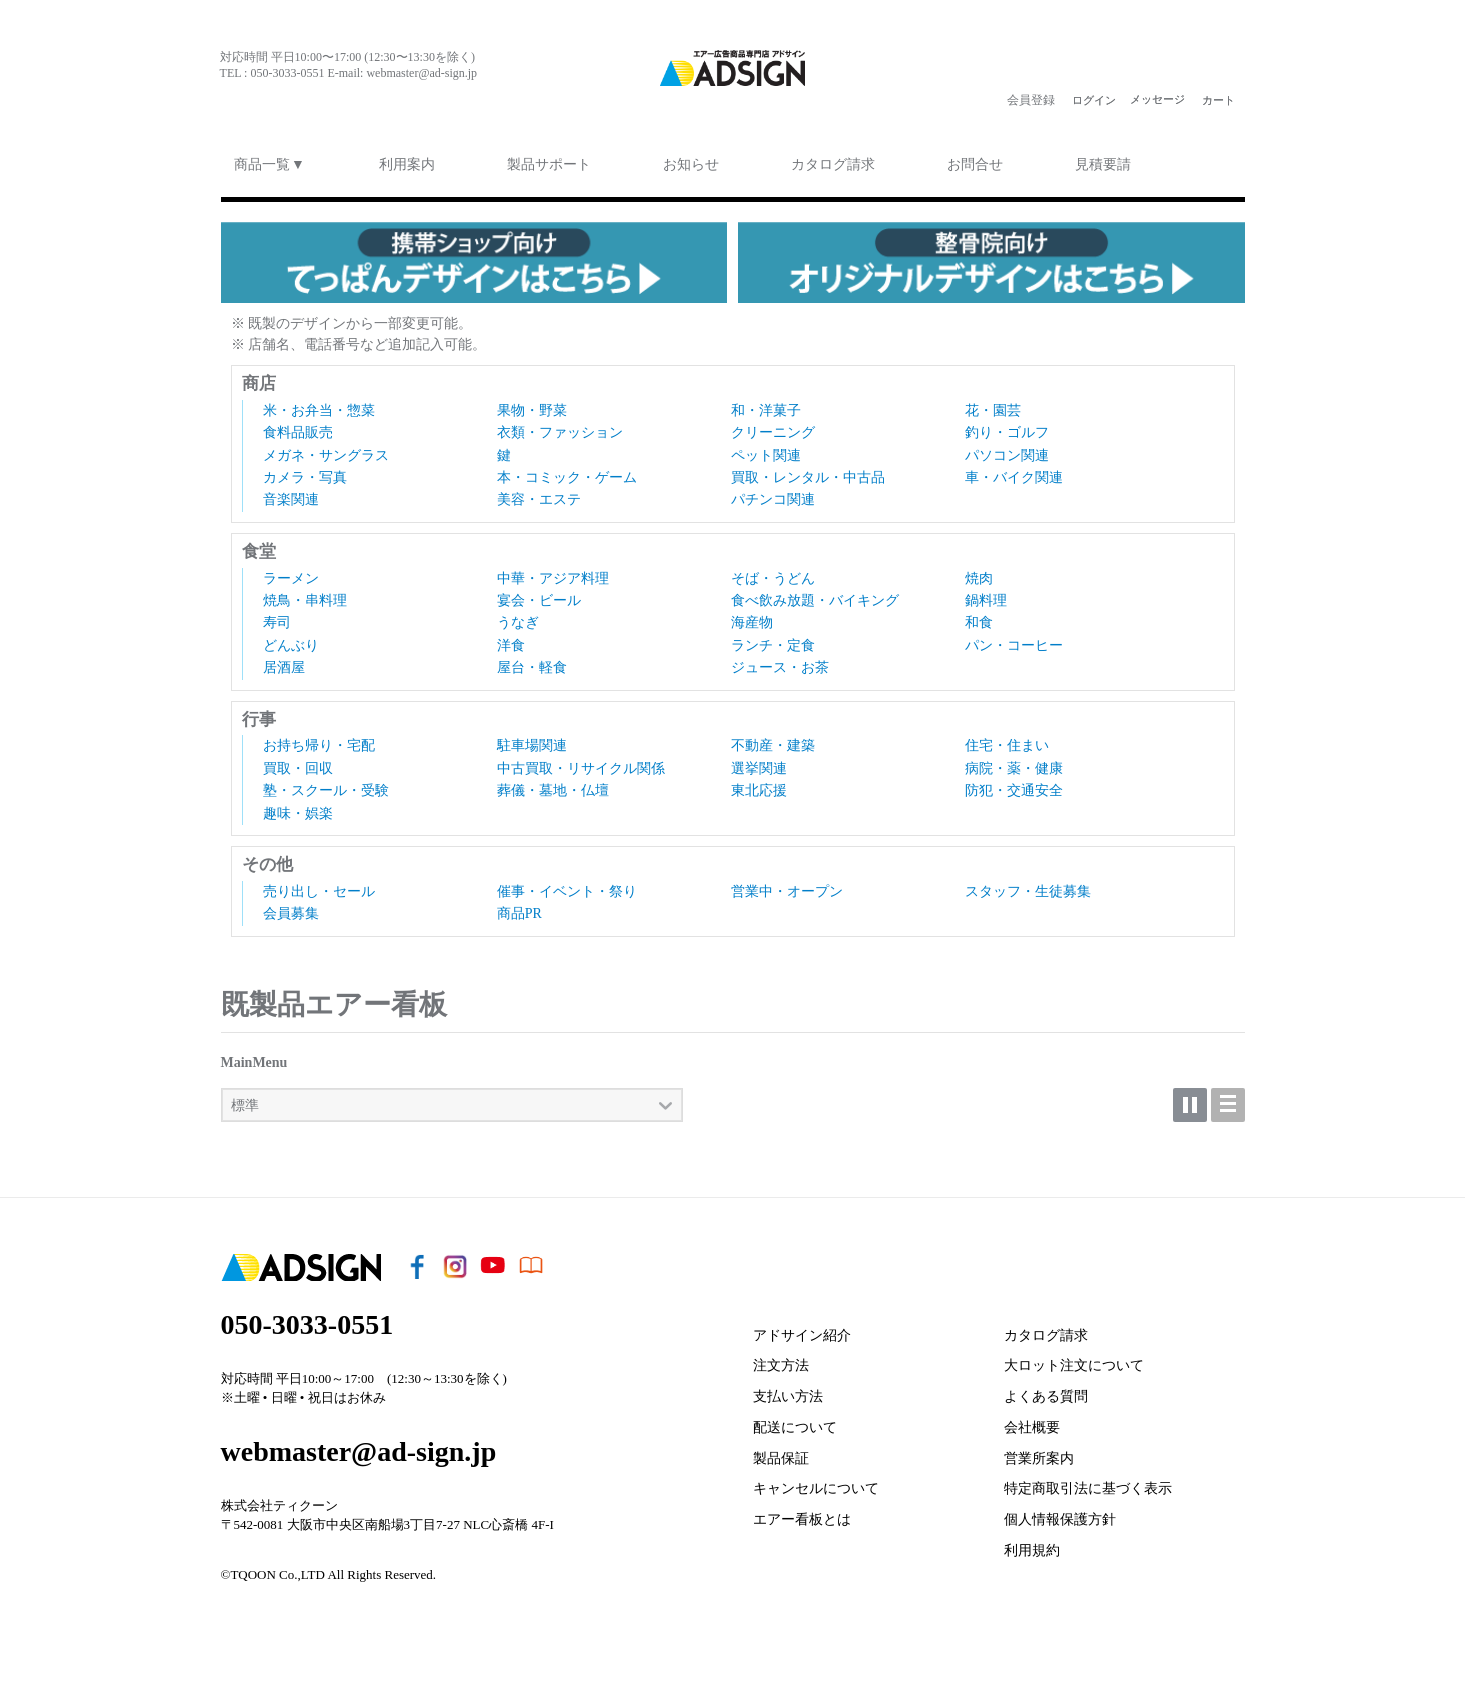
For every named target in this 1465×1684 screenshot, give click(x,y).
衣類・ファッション (560, 425)
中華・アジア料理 (553, 571)
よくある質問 (1046, 1389)
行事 (259, 712)
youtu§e (310, 99)
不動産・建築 (773, 738)
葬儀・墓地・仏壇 (553, 783)
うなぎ (518, 615)
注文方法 (781, 1358)
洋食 (511, 638)
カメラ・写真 (305, 470)
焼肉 (979, 571)
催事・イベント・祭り (567, 884)
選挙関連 (759, 761)
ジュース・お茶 (780, 660)
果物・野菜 (532, 403)
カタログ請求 (1046, 1328)
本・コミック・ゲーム (567, 470)
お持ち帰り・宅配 (319, 738)
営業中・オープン (787, 884)
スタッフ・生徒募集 (1028, 884)
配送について (795, 1420)
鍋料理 (986, 593)
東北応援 (759, 783)
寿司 (277, 615)
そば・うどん (773, 571)
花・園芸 (993, 403)
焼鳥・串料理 (305, 593)
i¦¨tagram (270, 99)
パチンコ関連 (773, 492)
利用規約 (1032, 1543)
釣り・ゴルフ (1007, 425)
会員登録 (1031, 100)
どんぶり (291, 638)
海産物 (752, 615)
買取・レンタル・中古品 (808, 470)
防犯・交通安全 (1014, 783)
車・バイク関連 (1014, 470)
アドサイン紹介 (802, 1328)
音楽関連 (291, 492)
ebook (350, 99)
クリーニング (773, 425)
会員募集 (291, 906)
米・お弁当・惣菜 (319, 403)
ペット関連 (766, 448)
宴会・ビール (539, 593)
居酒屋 (284, 660)
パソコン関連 (1007, 448)
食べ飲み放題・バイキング (815, 593)
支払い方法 (788, 1389)
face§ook (230, 99)
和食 (979, 615)
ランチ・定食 (773, 638)
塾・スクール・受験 (326, 783)
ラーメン (291, 571)
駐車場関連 (532, 738)
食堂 (259, 544)
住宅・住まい (1007, 738)
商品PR (519, 906)
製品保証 (781, 1451)
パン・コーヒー (1014, 638)
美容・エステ (539, 492)
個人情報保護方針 (1060, 1512)
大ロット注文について (1074, 1358)
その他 (267, 857)
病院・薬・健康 (1014, 761)
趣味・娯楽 (298, 806)
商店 (259, 376)
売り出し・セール (319, 884)
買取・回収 (298, 761)
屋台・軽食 (532, 660)
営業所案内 (1039, 1451)
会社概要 (1032, 1420)
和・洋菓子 (766, 403)
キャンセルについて (816, 1482)
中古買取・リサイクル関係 (581, 761)
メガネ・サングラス (326, 448)
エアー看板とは (802, 1512)
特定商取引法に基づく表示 (1088, 1482)
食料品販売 (298, 425)
